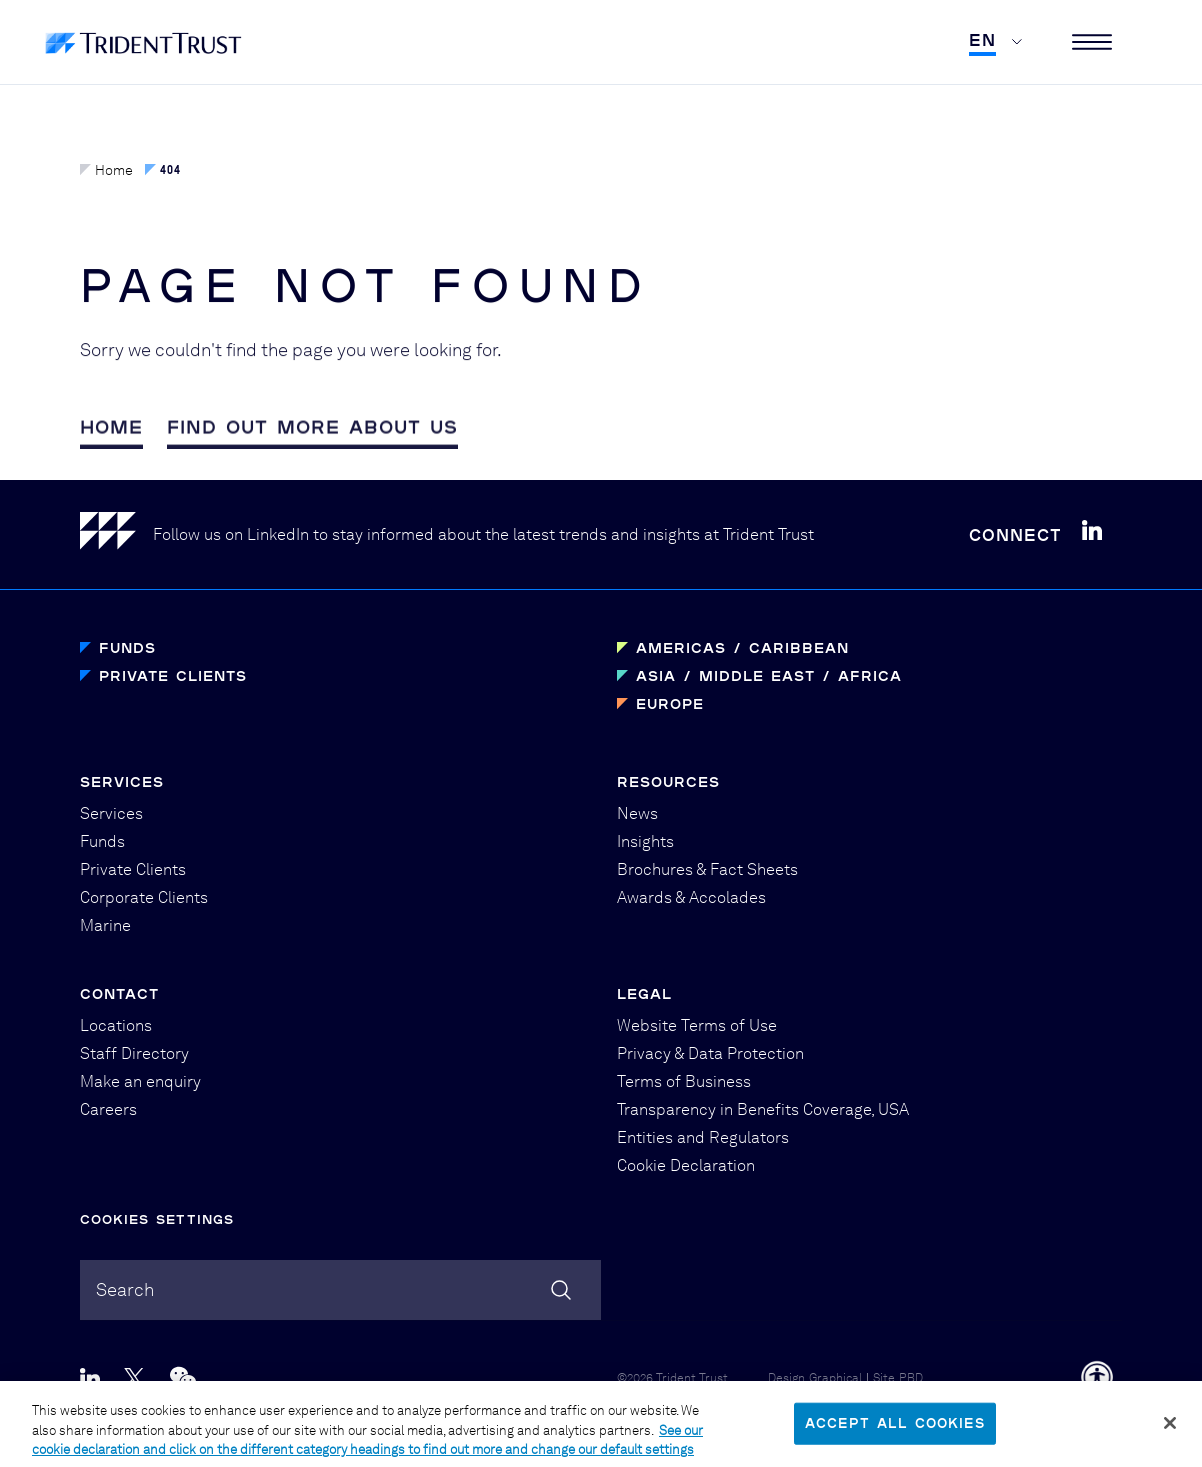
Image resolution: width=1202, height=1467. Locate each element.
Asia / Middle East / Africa (769, 675)
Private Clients (173, 675)
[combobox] (340, 1290)
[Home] (116, 534)
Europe (670, 703)
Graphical (835, 1378)
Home (106, 170)
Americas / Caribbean (742, 647)
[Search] (561, 1290)
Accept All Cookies (895, 1432)
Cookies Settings (157, 1219)
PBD (911, 1378)
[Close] (1170, 1432)
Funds (127, 647)
